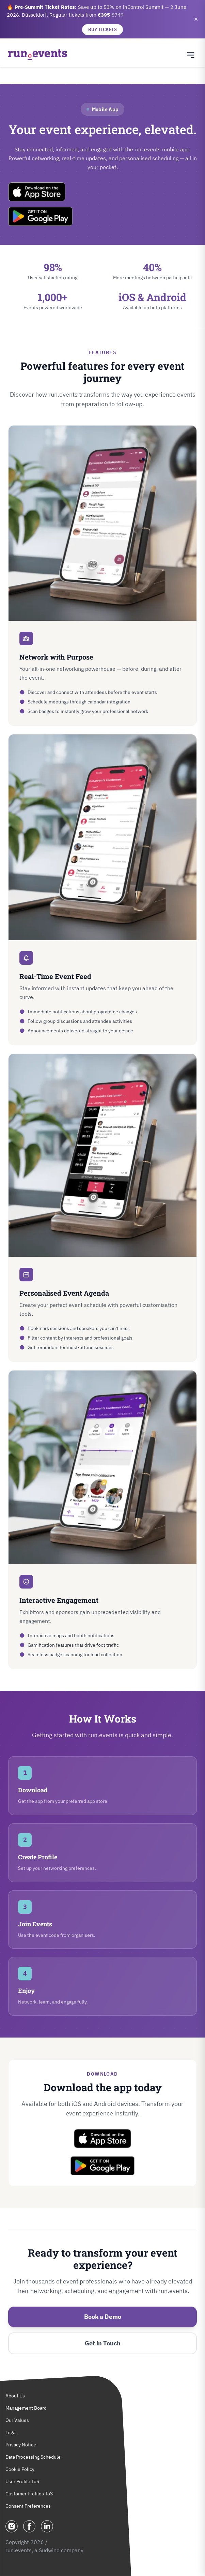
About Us (15, 2396)
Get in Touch (103, 2343)
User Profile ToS (22, 2481)
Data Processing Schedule (33, 2457)
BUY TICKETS (102, 29)
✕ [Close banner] (196, 19)
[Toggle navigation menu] (191, 55)
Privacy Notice (20, 2445)
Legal (11, 2432)
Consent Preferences (28, 2506)
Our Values (17, 2420)
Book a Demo (102, 2317)
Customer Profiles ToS (29, 2494)
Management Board (26, 2408)
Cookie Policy (19, 2469)
